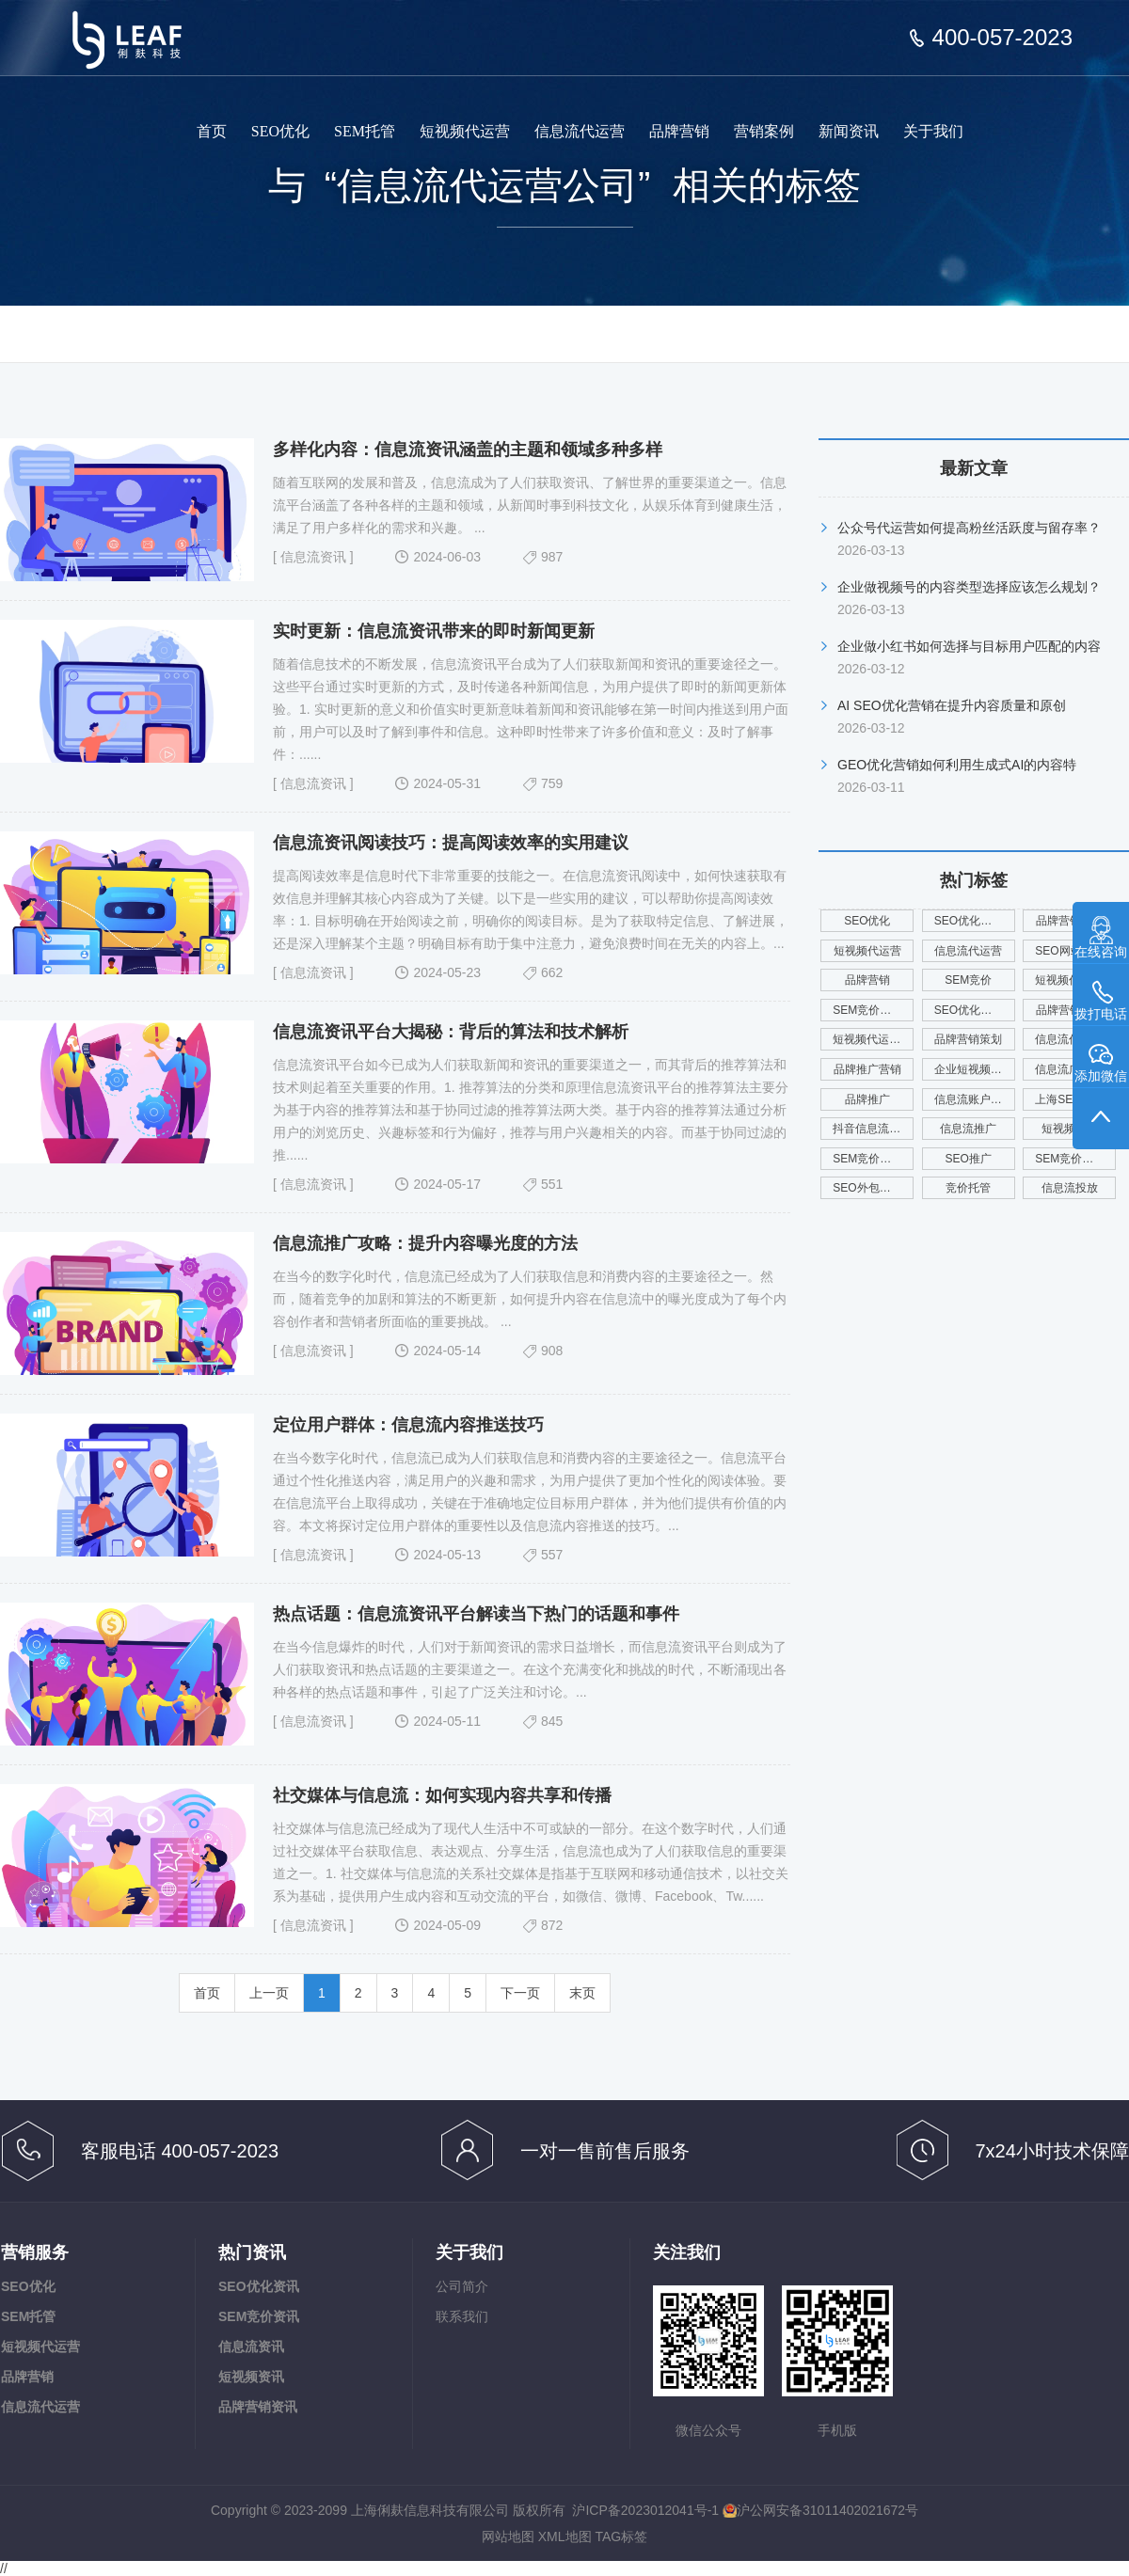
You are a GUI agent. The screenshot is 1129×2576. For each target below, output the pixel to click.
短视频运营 (1070, 1128)
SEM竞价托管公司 (873, 1010)
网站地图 (508, 2536)
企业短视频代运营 (974, 1069)
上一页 (269, 1992)
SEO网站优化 (1069, 950)
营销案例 (764, 131)
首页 (212, 131)
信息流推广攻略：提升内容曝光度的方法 (425, 1243)
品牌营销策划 (968, 1039)
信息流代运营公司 (1075, 1039)
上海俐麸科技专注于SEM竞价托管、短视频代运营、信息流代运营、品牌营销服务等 (139, 26)
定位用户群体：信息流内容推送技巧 (408, 1424)
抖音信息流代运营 (873, 1128)
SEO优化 (280, 131)
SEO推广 (969, 1158)
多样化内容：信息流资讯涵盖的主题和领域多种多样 (467, 449)
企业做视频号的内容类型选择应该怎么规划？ (969, 586)
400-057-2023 (1002, 37)
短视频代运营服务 (873, 1039)
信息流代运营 (579, 131)
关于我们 (933, 131)
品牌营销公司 (1070, 1010)
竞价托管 (968, 1187)
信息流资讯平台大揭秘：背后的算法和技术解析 (450, 1031)
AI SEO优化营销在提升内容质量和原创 (951, 705)
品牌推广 (867, 1099)
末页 (582, 1992)
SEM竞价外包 (867, 1158)
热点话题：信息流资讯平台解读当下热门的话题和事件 (476, 1613)
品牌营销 (679, 131)
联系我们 (462, 2316)
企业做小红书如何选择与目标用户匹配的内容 (969, 646)
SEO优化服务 (968, 1010)
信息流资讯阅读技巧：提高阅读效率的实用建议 (450, 842)
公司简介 (462, 2286)
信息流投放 (1070, 1187)
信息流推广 (968, 1128)
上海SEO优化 (1069, 1099)
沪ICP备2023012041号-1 (645, 2510)
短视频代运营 (465, 131)
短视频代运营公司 (1075, 980)
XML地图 (565, 2536)
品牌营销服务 (1070, 920)
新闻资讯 (849, 131)
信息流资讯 (313, 556)
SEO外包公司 (867, 1187)
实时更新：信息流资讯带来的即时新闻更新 (434, 631)
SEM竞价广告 (1070, 1158)
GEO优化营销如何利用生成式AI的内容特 (956, 764)
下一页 (520, 1992)
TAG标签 (621, 2536)
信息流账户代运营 (974, 1099)
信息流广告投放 (1074, 1069)
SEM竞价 (968, 980)
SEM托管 (364, 131)
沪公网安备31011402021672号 (820, 2510)
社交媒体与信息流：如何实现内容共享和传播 (442, 1795)
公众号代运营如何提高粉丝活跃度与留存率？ (969, 527)
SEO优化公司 (968, 920)
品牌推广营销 (867, 1069)
